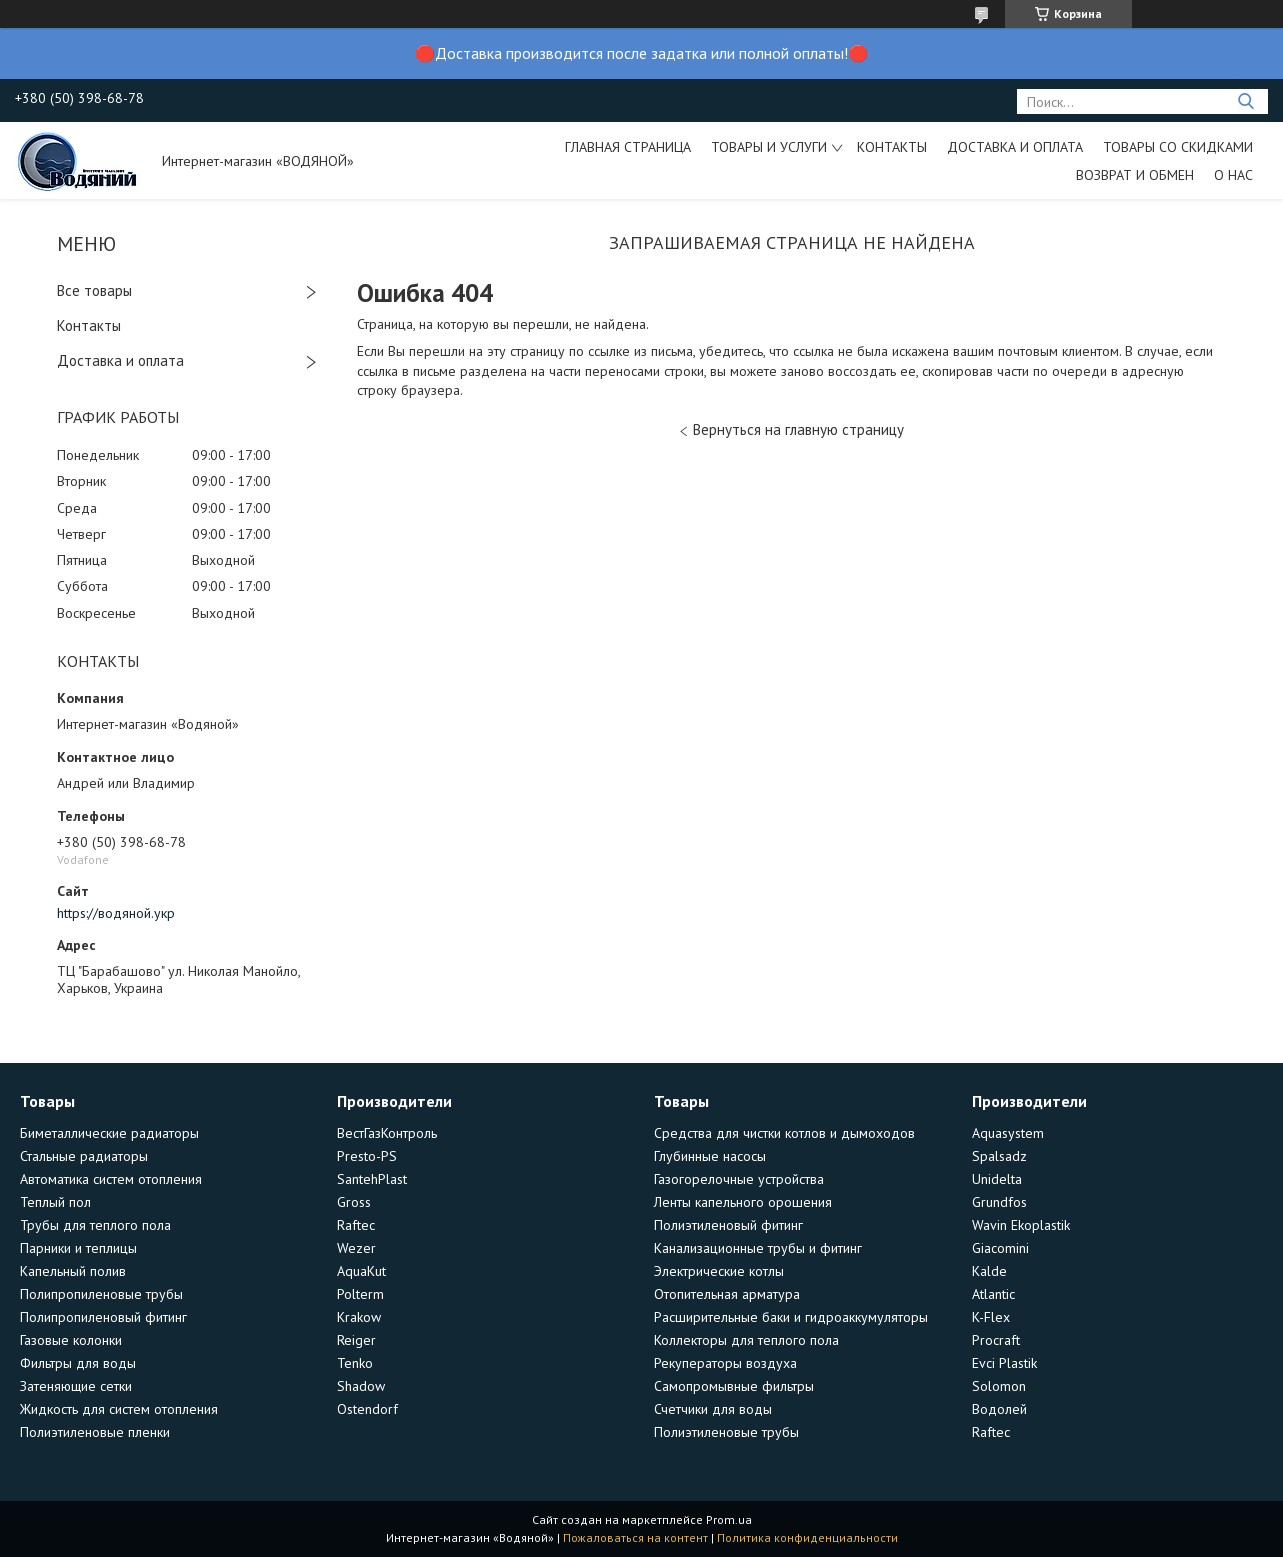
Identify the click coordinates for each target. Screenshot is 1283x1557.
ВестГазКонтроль (387, 1133)
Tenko (355, 1363)
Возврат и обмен (1135, 175)
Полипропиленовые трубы (101, 1294)
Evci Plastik (1004, 1363)
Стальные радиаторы (84, 1156)
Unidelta (997, 1179)
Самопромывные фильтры (734, 1386)
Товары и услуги (769, 147)
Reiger (356, 1340)
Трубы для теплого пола (95, 1225)
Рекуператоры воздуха (725, 1363)
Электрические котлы (719, 1271)
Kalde (989, 1271)
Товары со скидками (1178, 147)
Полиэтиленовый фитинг (728, 1225)
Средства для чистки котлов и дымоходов (784, 1133)
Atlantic (993, 1294)
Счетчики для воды (713, 1409)
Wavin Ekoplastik (1021, 1225)
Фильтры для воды (78, 1363)
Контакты (892, 147)
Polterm (360, 1294)
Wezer (356, 1248)
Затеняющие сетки (76, 1386)
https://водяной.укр (116, 913)
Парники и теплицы (78, 1248)
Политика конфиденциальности (807, 1537)
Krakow (359, 1317)
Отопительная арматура (727, 1294)
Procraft (996, 1340)
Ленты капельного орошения (743, 1202)
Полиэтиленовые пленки (95, 1432)
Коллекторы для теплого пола (746, 1340)
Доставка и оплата (1015, 147)
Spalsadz (999, 1156)
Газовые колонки (71, 1340)
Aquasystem (1008, 1133)
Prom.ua (729, 1519)
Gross (354, 1202)
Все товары (94, 290)
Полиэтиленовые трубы (726, 1432)
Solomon (999, 1386)
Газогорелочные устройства (739, 1179)
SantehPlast (372, 1179)
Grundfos (999, 1202)
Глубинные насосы (710, 1156)
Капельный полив (73, 1271)
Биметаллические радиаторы (109, 1133)
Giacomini (1000, 1248)
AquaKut (361, 1271)
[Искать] (1245, 101)
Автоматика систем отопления (111, 1179)
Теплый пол (55, 1202)
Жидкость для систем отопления (119, 1409)
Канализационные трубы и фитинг (758, 1248)
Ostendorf (367, 1409)
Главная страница (628, 147)
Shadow (361, 1386)
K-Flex (991, 1317)
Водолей (999, 1409)
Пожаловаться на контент (635, 1537)
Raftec (356, 1225)
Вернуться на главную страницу (798, 429)
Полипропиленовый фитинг (103, 1317)
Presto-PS (367, 1156)
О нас (1233, 175)
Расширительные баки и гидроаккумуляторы (791, 1317)
